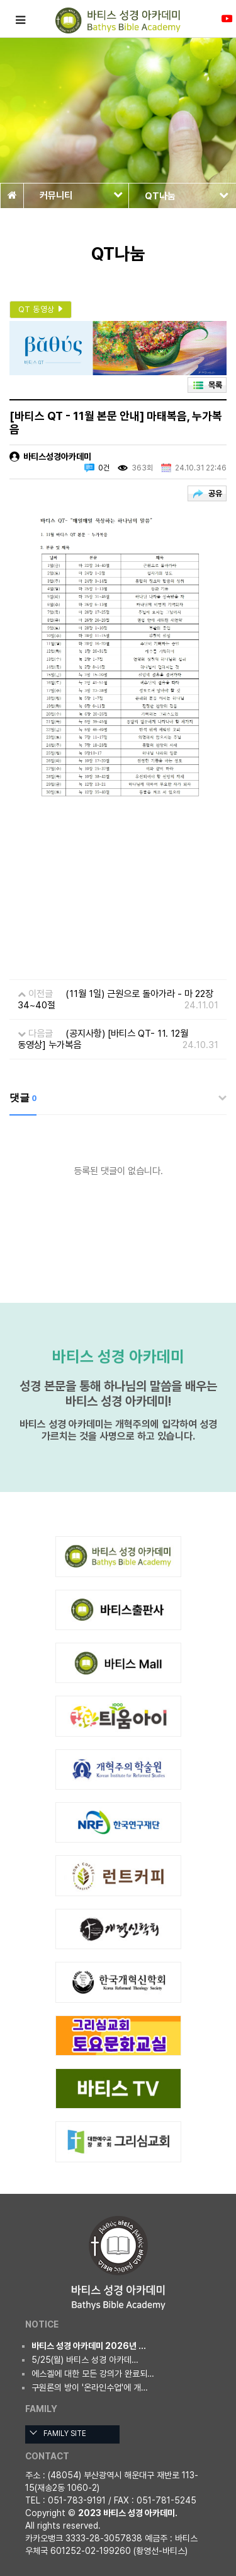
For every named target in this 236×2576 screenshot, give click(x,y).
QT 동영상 (41, 309)
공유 (215, 493)
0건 (104, 467)
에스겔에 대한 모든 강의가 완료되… (92, 2374)
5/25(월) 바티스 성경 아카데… (84, 2360)
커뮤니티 (81, 195)
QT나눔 (186, 196)
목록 (215, 385)
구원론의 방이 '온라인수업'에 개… (89, 2387)
